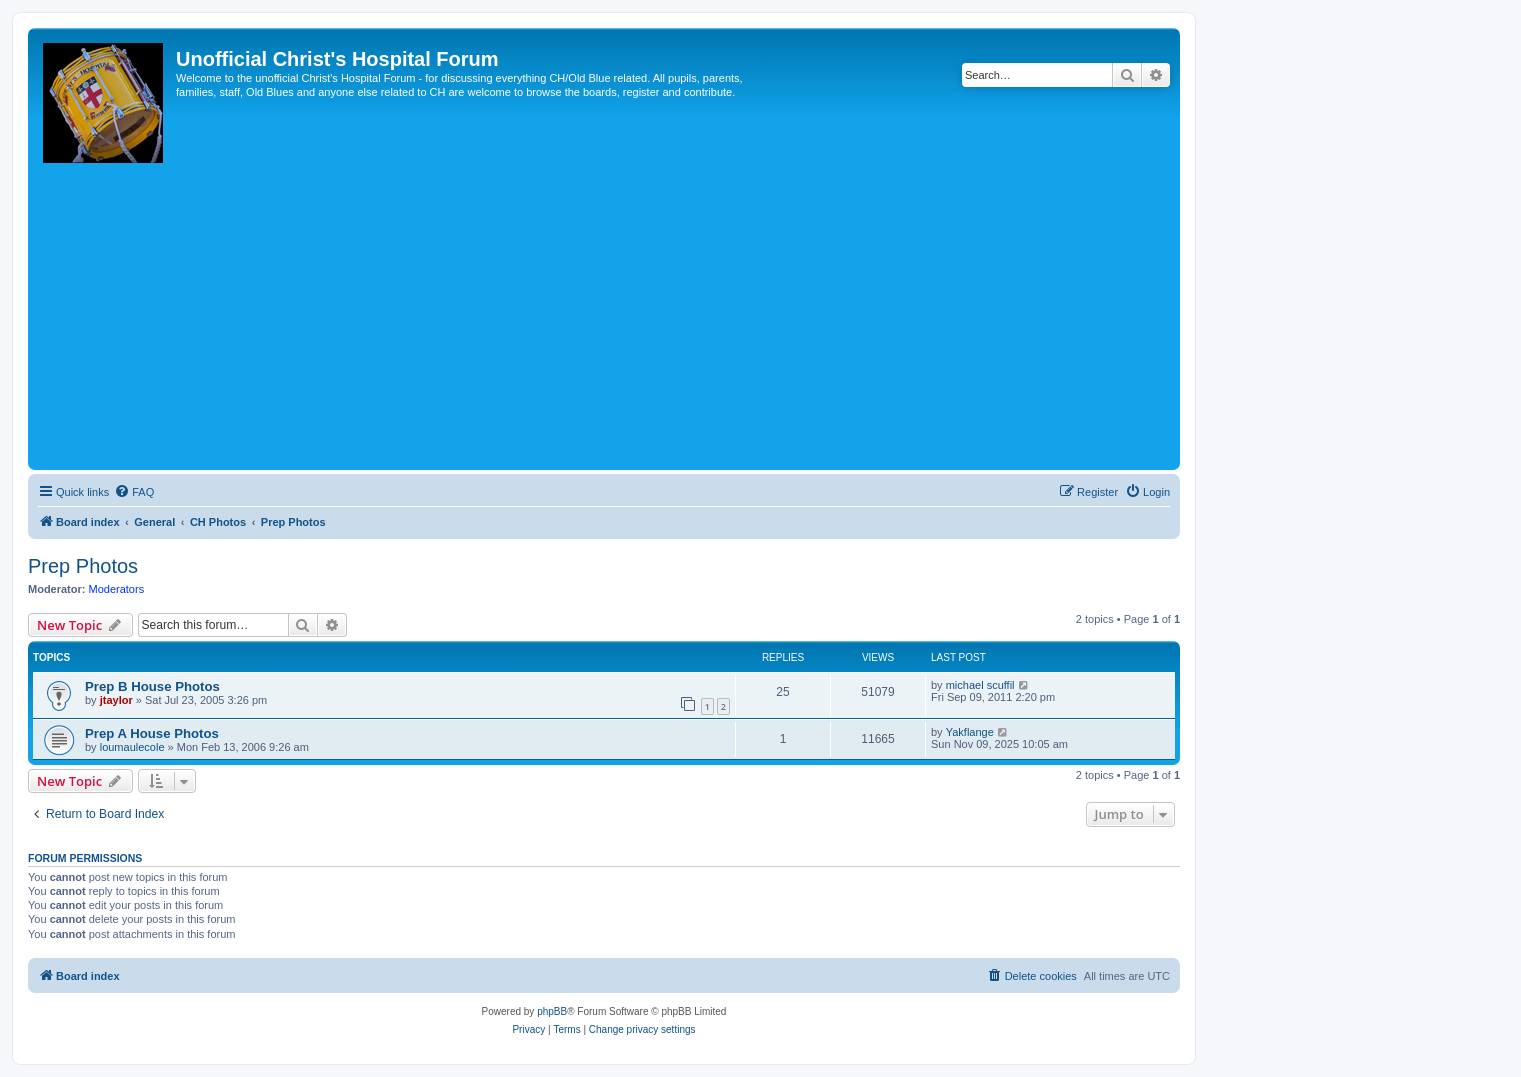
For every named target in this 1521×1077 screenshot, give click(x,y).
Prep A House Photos (152, 733)
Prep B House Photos (152, 686)
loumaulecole (132, 747)
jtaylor (116, 700)
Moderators (117, 589)
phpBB (552, 1011)
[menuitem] (134, 492)
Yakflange (970, 732)
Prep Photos (83, 566)
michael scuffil (980, 685)
